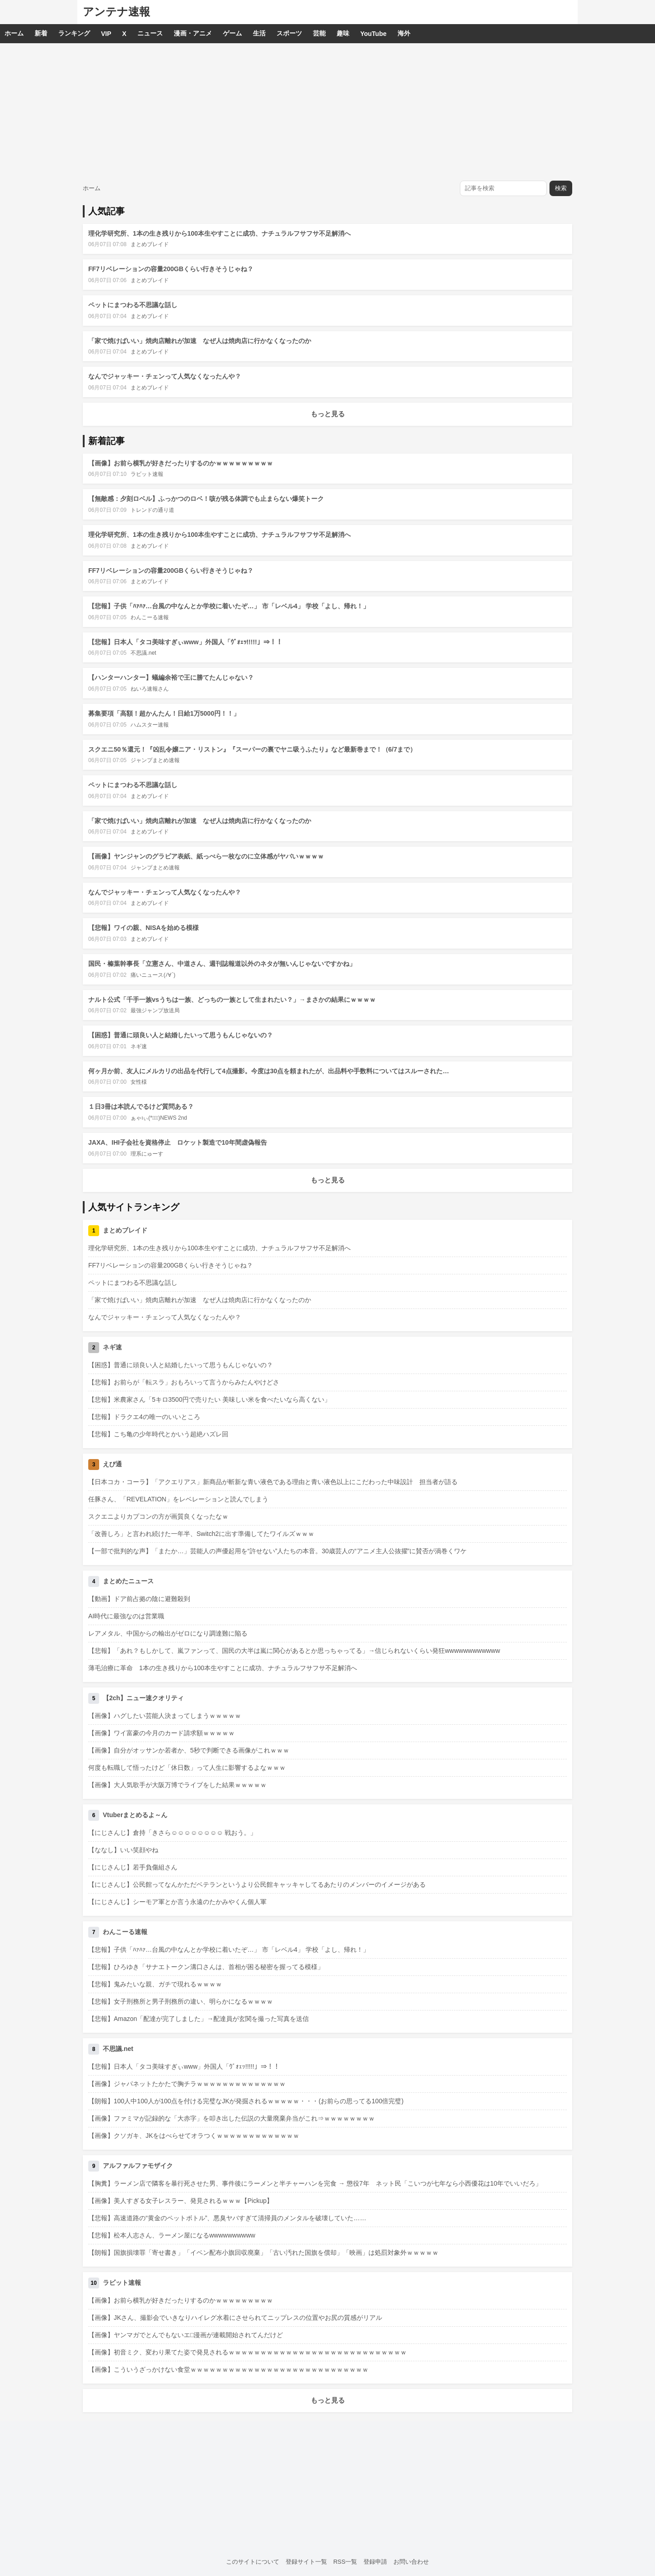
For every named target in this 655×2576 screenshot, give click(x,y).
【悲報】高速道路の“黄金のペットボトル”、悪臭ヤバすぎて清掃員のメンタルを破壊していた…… (227, 2218)
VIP (106, 33)
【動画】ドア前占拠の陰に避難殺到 (139, 1598)
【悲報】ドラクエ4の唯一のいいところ (144, 1416)
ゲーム (232, 33)
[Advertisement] (327, 111)
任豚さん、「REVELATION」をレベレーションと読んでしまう (178, 1499)
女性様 (139, 1082)
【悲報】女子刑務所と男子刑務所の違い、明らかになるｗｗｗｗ (180, 2001)
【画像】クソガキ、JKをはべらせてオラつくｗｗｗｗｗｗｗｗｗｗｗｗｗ (193, 2135)
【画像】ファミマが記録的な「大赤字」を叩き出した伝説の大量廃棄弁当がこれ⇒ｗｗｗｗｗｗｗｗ (231, 2118)
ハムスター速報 (150, 725)
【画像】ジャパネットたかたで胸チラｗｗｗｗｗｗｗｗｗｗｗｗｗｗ (187, 2083)
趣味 (343, 33)
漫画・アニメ (193, 33)
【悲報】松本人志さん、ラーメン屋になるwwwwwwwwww (171, 2235)
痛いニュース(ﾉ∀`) (153, 975)
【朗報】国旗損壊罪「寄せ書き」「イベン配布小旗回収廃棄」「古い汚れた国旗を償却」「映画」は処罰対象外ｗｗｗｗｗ (263, 2252)
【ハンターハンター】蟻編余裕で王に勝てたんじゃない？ (171, 677)
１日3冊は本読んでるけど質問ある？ (141, 1106)
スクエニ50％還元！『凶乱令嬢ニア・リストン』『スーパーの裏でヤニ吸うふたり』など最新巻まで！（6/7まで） (252, 749)
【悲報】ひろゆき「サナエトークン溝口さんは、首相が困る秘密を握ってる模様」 (206, 1966)
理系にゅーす (147, 1154)
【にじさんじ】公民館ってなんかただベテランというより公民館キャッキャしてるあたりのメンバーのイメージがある (257, 1884)
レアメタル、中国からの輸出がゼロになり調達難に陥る (167, 1633)
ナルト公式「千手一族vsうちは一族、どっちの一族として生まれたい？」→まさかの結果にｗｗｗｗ (232, 999)
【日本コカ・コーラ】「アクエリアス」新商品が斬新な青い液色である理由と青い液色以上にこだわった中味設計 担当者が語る (273, 1481)
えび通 (112, 1464)
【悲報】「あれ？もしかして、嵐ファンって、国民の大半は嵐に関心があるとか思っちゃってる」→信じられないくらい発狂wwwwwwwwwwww (294, 1650)
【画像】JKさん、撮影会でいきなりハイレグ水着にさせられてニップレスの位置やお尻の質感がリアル (235, 2317)
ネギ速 (139, 1046)
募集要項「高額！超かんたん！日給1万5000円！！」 (164, 713)
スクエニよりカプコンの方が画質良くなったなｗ (158, 1516)
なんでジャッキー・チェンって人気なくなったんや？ (164, 376)
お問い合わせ (411, 2561)
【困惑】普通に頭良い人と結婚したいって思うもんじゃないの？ (180, 1035)
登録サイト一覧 (306, 2561)
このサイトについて (252, 2561)
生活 (259, 33)
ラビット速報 (147, 474)
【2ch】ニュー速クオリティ (143, 1698)
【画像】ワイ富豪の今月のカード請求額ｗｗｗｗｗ (161, 1733)
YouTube (373, 33)
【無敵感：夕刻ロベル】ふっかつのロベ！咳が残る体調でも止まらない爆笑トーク (206, 498)
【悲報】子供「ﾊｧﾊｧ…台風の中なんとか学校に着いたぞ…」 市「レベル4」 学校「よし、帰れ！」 (228, 606)
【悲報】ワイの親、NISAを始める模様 (143, 927)
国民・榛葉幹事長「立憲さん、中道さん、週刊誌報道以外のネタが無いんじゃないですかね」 (222, 963)
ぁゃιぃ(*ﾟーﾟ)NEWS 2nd (159, 1118)
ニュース (150, 33)
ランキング (74, 33)
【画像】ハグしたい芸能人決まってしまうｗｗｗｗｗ (164, 1715)
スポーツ (289, 33)
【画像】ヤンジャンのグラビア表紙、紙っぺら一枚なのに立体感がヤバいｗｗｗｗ (206, 856)
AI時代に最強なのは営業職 (126, 1616)
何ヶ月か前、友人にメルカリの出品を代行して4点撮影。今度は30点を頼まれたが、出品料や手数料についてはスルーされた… (268, 1071)
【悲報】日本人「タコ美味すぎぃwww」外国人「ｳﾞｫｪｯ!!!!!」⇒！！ (185, 642)
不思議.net (143, 653)
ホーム (14, 33)
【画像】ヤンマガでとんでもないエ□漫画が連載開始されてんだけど (185, 2335)
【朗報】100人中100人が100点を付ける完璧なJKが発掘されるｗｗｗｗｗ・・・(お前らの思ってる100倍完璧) (245, 2101)
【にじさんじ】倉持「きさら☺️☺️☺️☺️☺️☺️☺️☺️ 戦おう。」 (172, 1832)
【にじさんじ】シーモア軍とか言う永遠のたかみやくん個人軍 (177, 1901)
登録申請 (375, 2561)
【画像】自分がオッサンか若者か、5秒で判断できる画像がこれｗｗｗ (188, 1750)
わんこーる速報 (150, 617)
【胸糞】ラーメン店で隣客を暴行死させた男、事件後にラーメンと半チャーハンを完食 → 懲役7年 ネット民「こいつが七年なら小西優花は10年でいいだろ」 (315, 2183)
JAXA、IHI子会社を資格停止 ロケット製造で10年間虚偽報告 (177, 1142)
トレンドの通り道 (152, 510)
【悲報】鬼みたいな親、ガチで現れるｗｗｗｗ (155, 1984)
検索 (561, 188)
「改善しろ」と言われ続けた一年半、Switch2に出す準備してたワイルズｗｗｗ (201, 1533)
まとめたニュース (128, 1581)
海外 (404, 33)
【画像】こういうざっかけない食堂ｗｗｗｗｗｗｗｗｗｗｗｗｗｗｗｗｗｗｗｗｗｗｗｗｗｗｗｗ (228, 2369)
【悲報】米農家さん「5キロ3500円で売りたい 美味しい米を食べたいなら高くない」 (209, 1399)
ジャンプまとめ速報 (155, 760)
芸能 (319, 33)
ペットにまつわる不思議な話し (132, 304)
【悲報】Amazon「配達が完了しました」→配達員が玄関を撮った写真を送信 (198, 2018)
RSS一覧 (345, 2561)
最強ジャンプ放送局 (155, 1010)
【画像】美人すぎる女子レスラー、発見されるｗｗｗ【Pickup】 (180, 2200)
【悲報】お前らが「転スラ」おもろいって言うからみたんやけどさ (183, 1382)
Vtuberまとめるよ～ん (135, 1814)
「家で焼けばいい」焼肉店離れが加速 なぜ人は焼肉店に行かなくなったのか (199, 340)
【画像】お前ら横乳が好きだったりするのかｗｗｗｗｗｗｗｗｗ (180, 463)
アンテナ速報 (116, 11)
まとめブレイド (150, 244)
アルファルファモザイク (138, 2165)
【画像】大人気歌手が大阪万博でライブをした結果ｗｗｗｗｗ (177, 1784)
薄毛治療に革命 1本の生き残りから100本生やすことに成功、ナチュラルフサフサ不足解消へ (222, 1668)
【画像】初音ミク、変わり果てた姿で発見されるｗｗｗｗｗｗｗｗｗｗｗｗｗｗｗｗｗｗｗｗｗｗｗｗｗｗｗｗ (247, 2352)
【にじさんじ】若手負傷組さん (132, 1867)
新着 (41, 33)
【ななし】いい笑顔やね (123, 1850)
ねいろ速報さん (150, 689)
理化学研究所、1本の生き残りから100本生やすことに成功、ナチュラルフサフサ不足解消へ (219, 233)
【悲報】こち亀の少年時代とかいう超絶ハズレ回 (158, 1434)
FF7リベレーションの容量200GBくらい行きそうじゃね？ (170, 269)
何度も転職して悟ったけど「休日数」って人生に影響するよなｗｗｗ (187, 1767)
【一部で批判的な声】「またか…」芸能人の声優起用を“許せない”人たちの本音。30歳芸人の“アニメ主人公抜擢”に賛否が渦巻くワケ (277, 1551)
